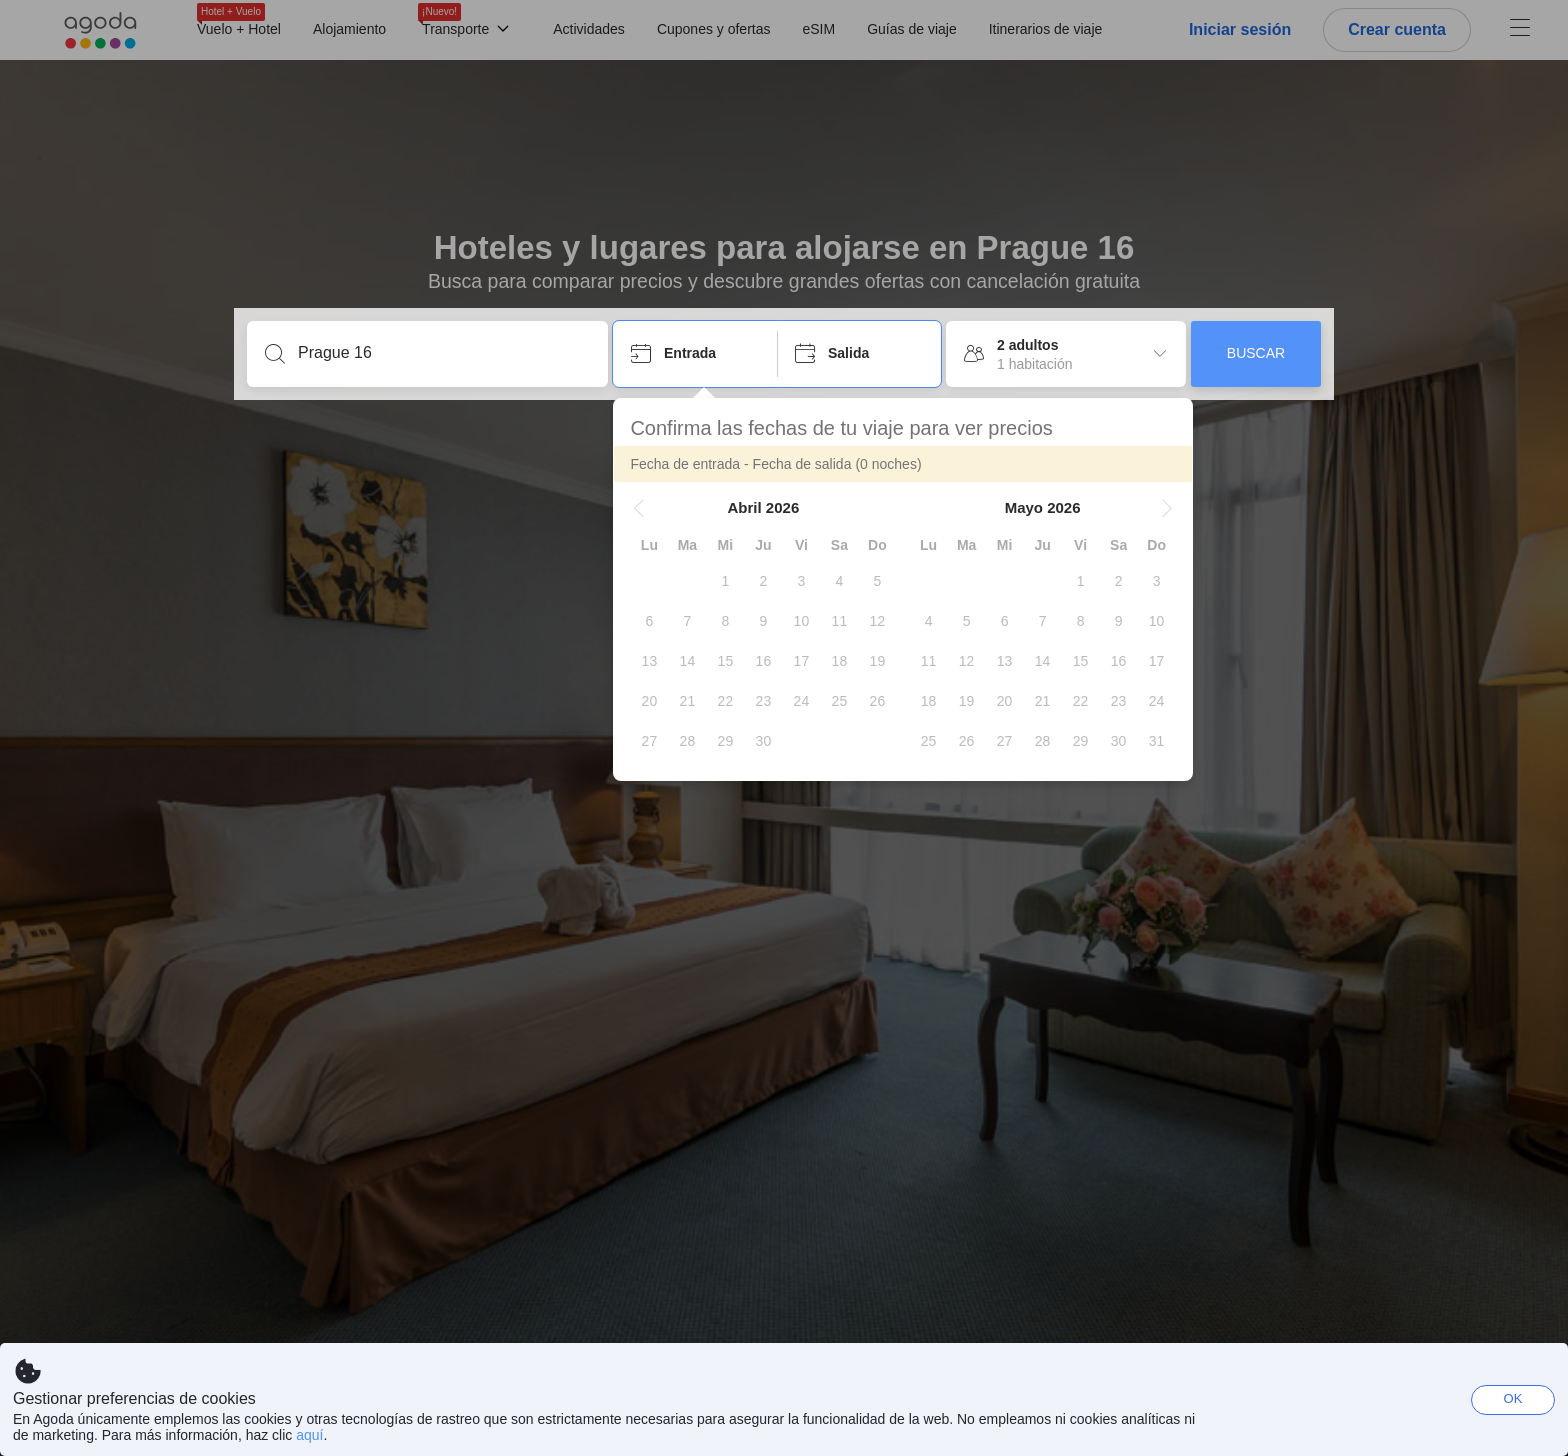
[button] (639, 508)
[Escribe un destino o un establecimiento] (443, 353)
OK (1513, 1398)
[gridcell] (725, 581)
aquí (309, 1435)
